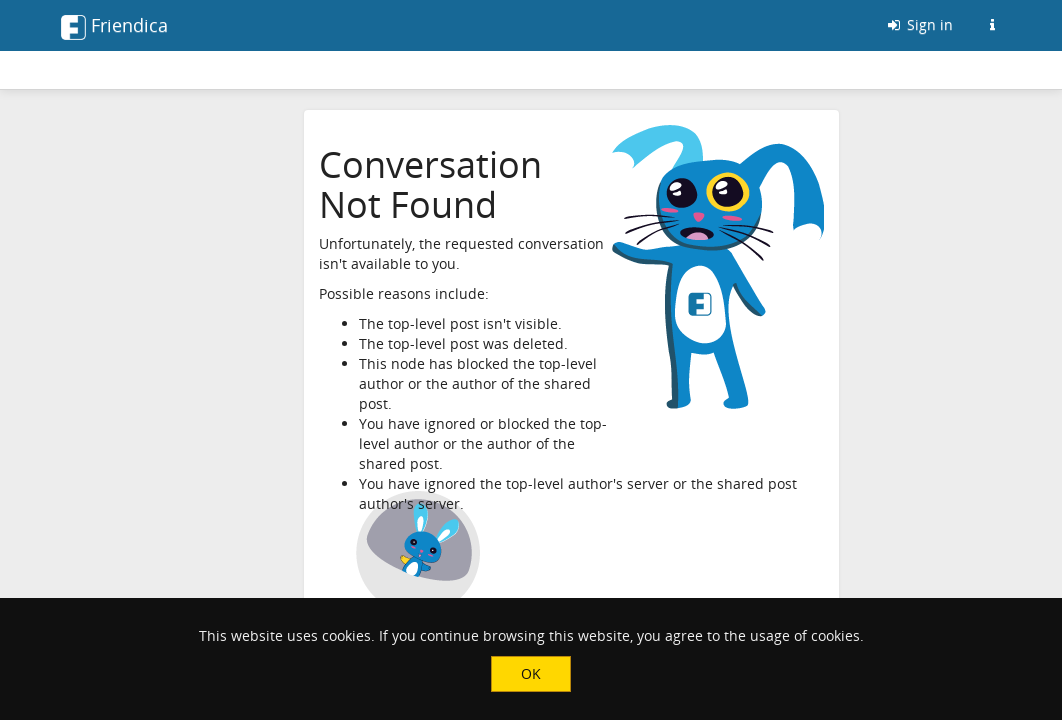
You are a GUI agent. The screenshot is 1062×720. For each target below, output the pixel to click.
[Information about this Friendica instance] (992, 25)
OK (531, 673)
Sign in (919, 24)
